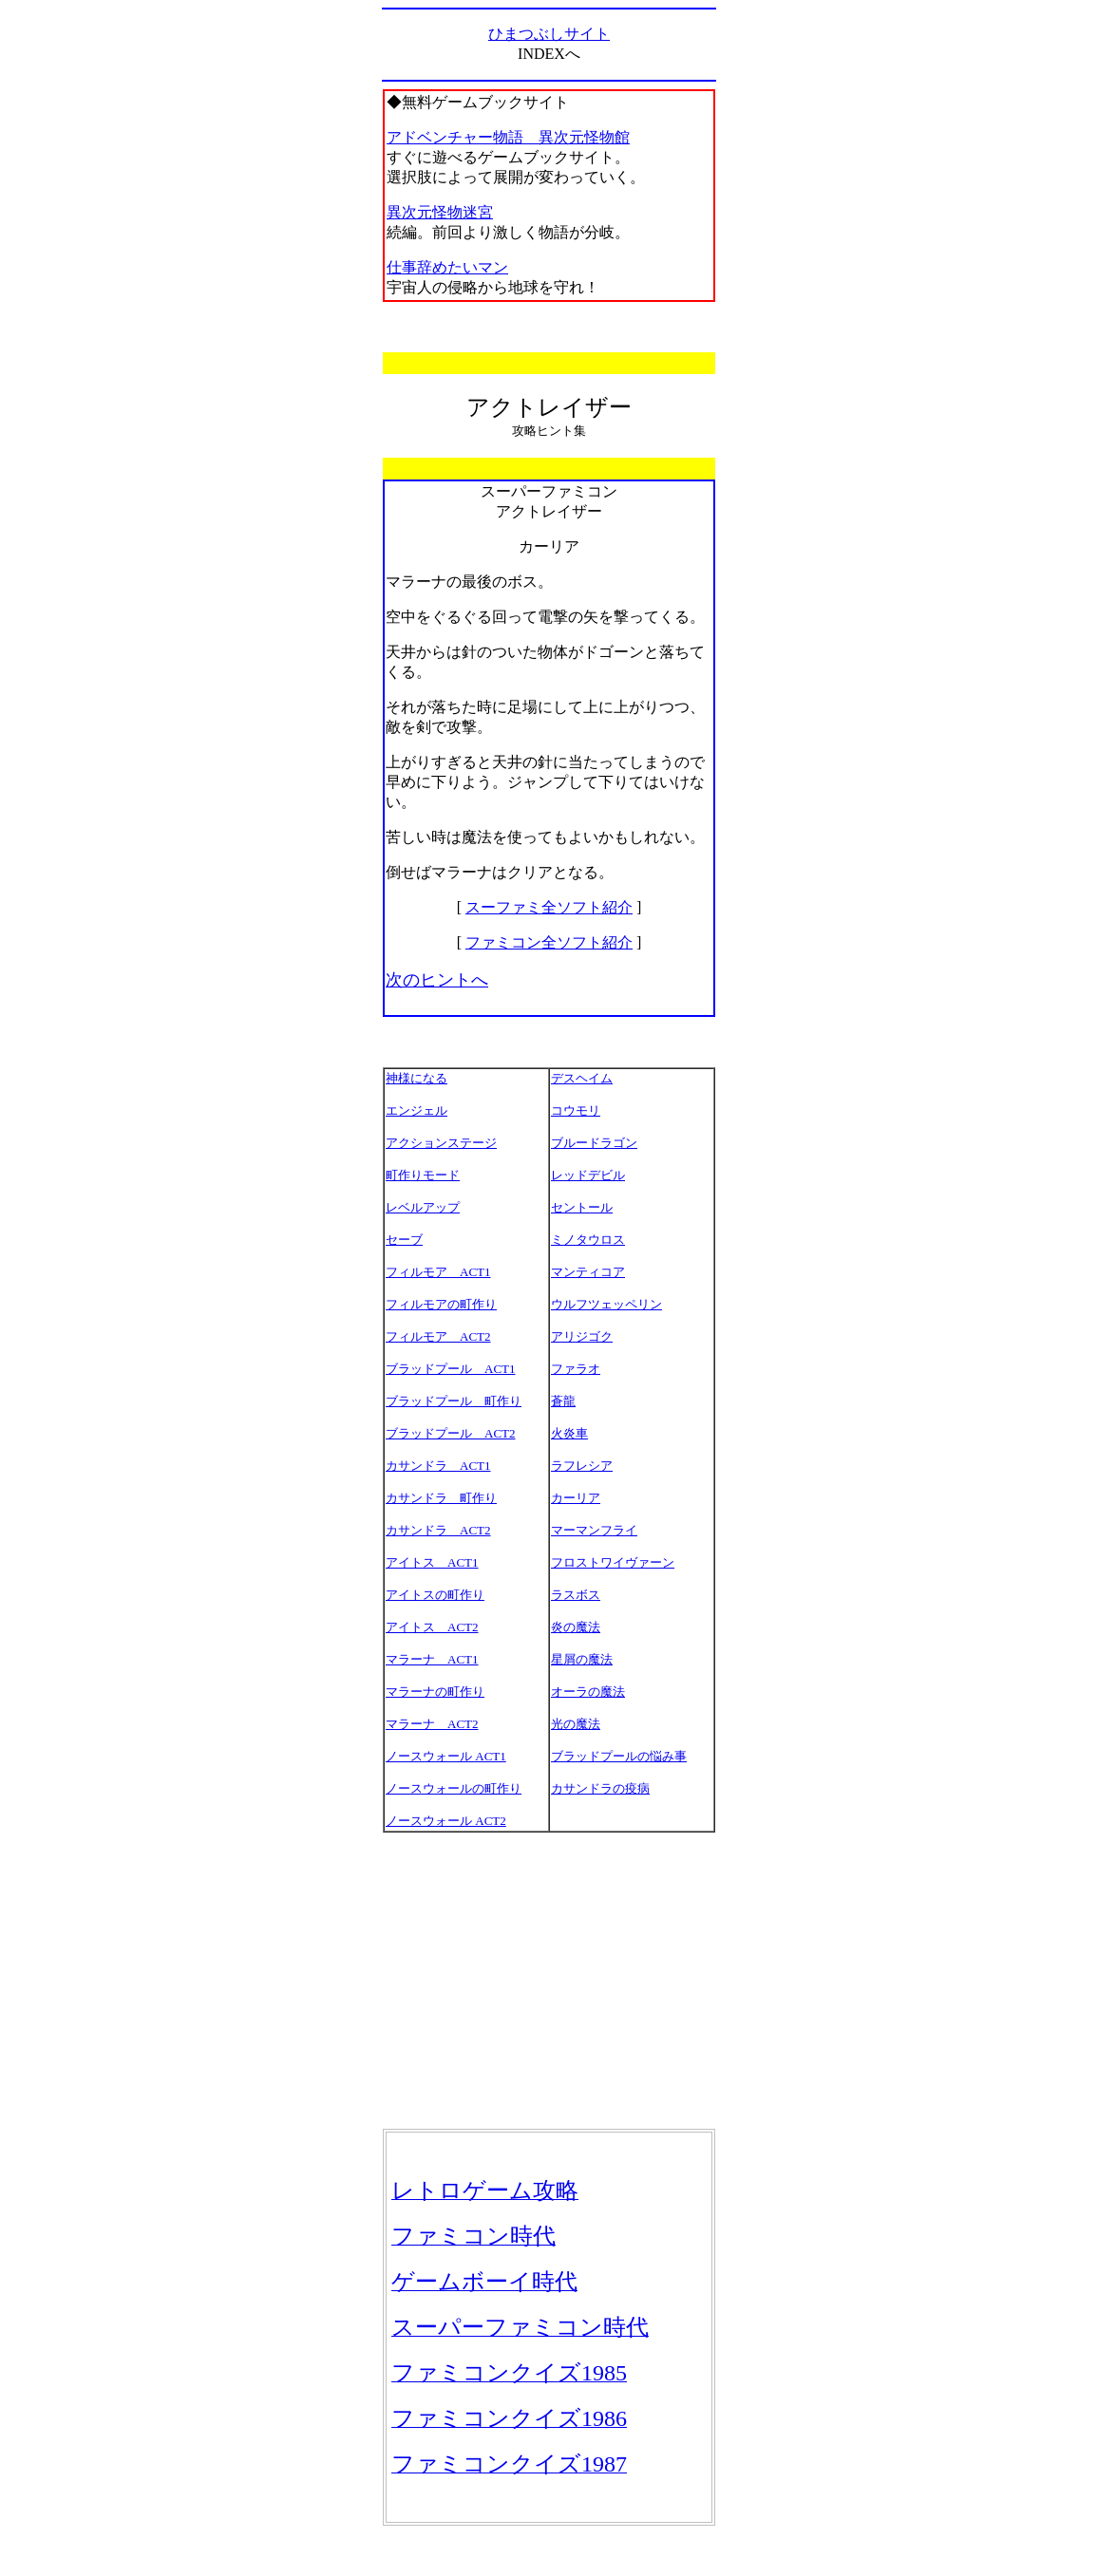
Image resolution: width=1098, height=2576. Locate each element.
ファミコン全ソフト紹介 (549, 942)
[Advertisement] (549, 1981)
